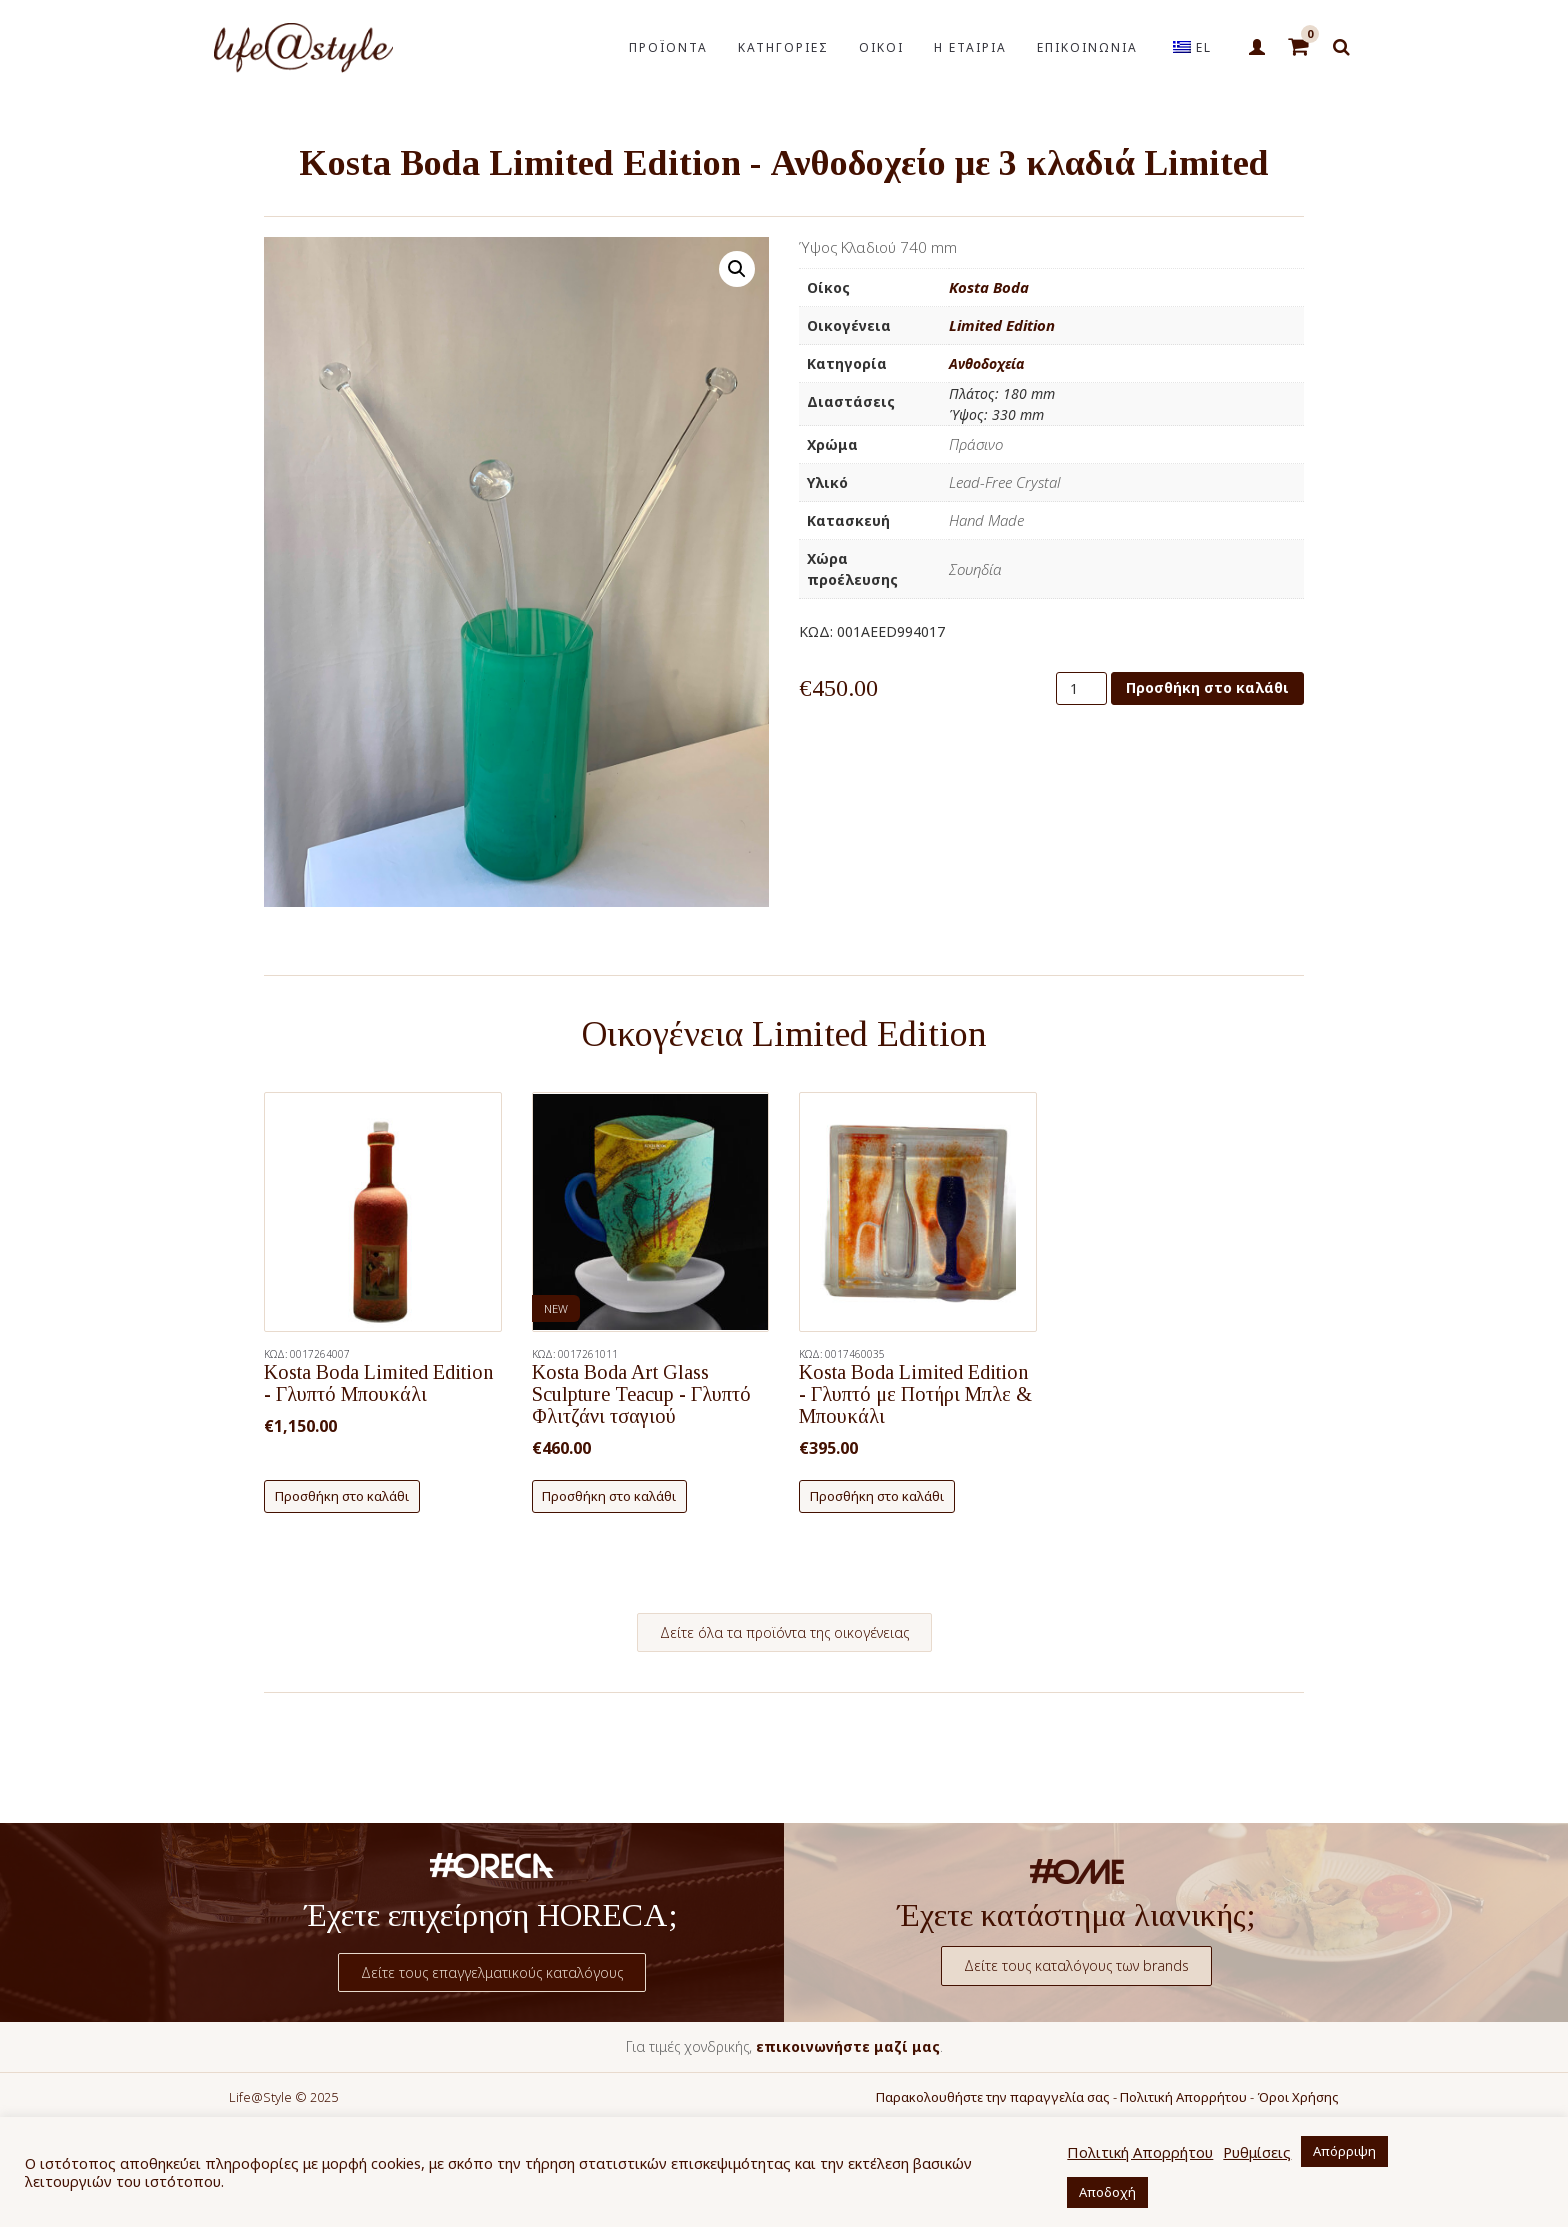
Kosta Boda (989, 287)
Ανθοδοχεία (987, 363)
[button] (737, 269)
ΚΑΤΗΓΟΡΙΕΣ (783, 47)
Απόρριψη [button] (1344, 2151)
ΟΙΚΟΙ (881, 47)
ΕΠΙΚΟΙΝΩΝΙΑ (1087, 47)
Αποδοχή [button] (1107, 2192)
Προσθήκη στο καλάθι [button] (342, 1496)
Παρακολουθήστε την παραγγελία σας (993, 2097)
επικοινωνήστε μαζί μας (848, 2046)
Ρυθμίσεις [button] (1257, 2152)
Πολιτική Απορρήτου (1183, 2097)
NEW (556, 1308)
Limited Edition (1002, 325)
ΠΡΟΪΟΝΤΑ (668, 47)
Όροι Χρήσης (1298, 2097)
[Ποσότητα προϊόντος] (1081, 688)
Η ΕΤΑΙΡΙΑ (970, 47)
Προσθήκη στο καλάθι (1207, 687)
